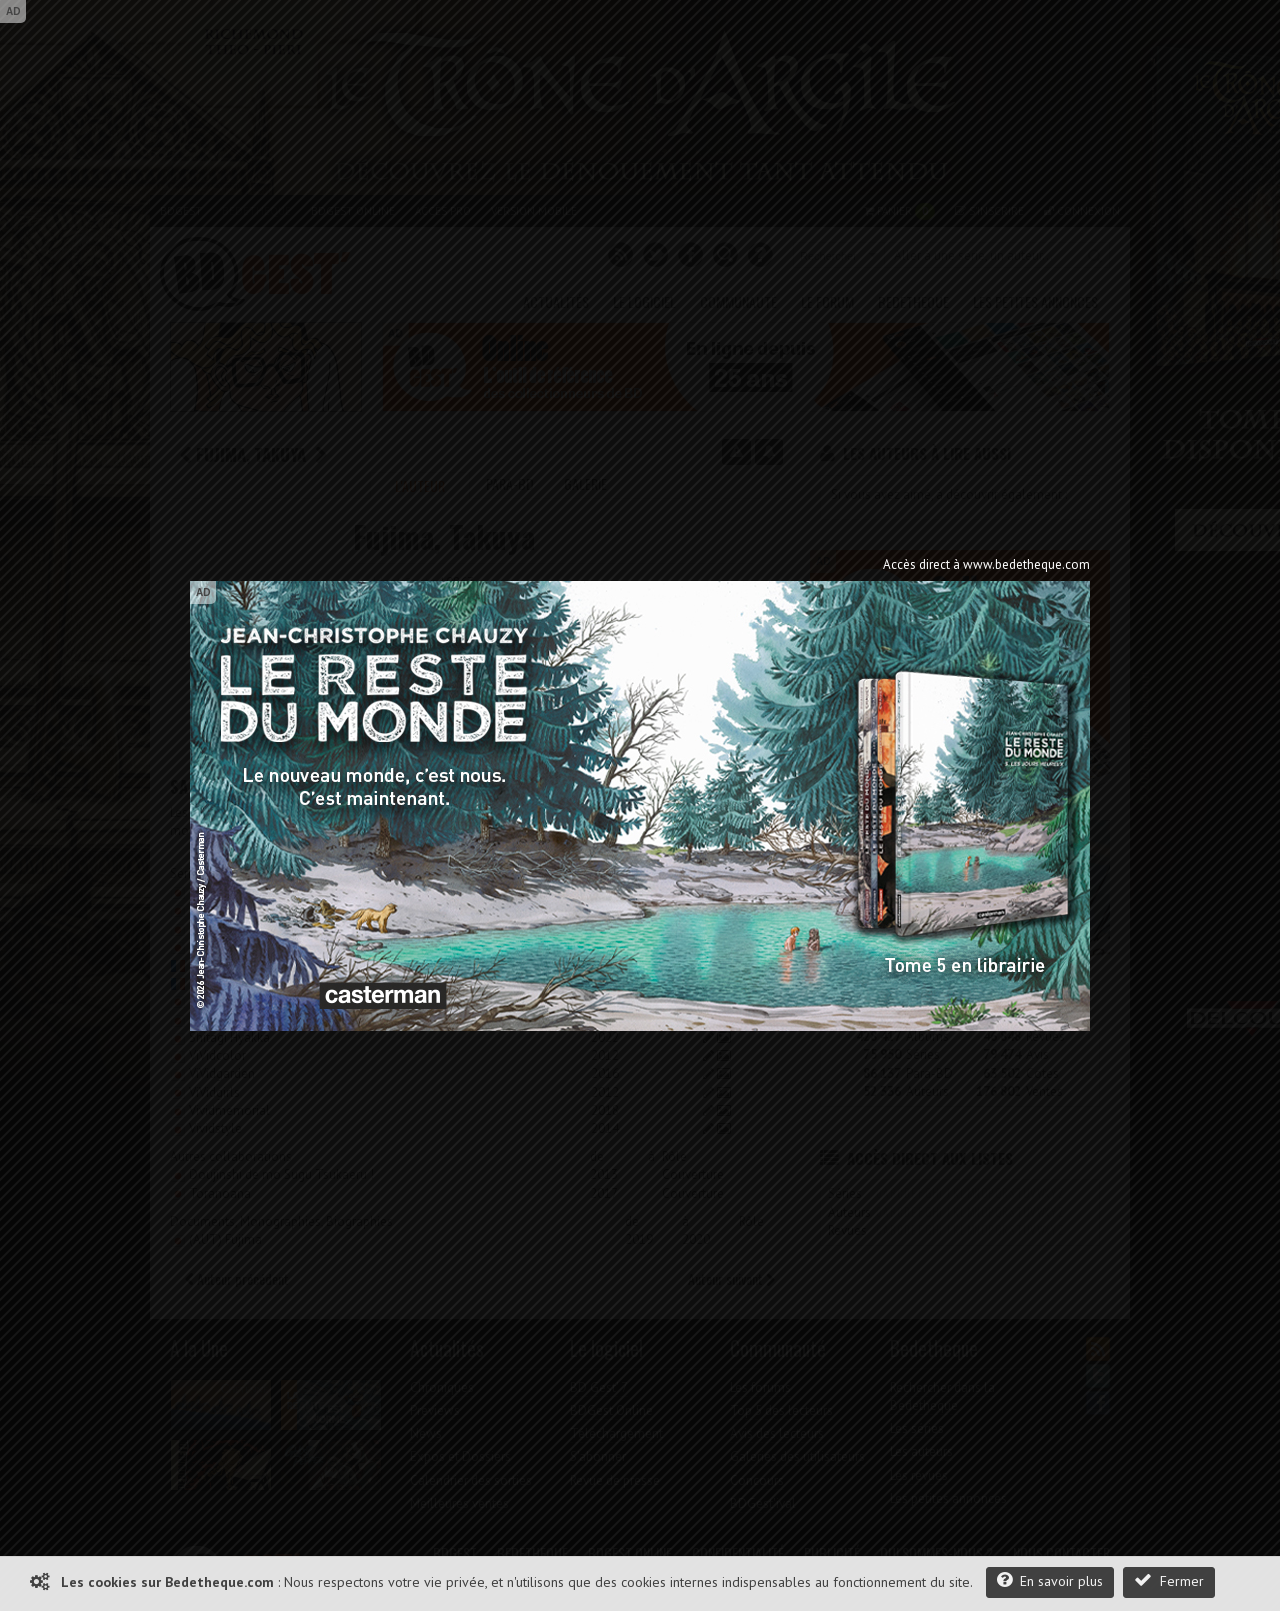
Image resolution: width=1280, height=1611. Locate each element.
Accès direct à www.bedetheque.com (986, 564)
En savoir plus (1050, 1580)
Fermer (1169, 1580)
